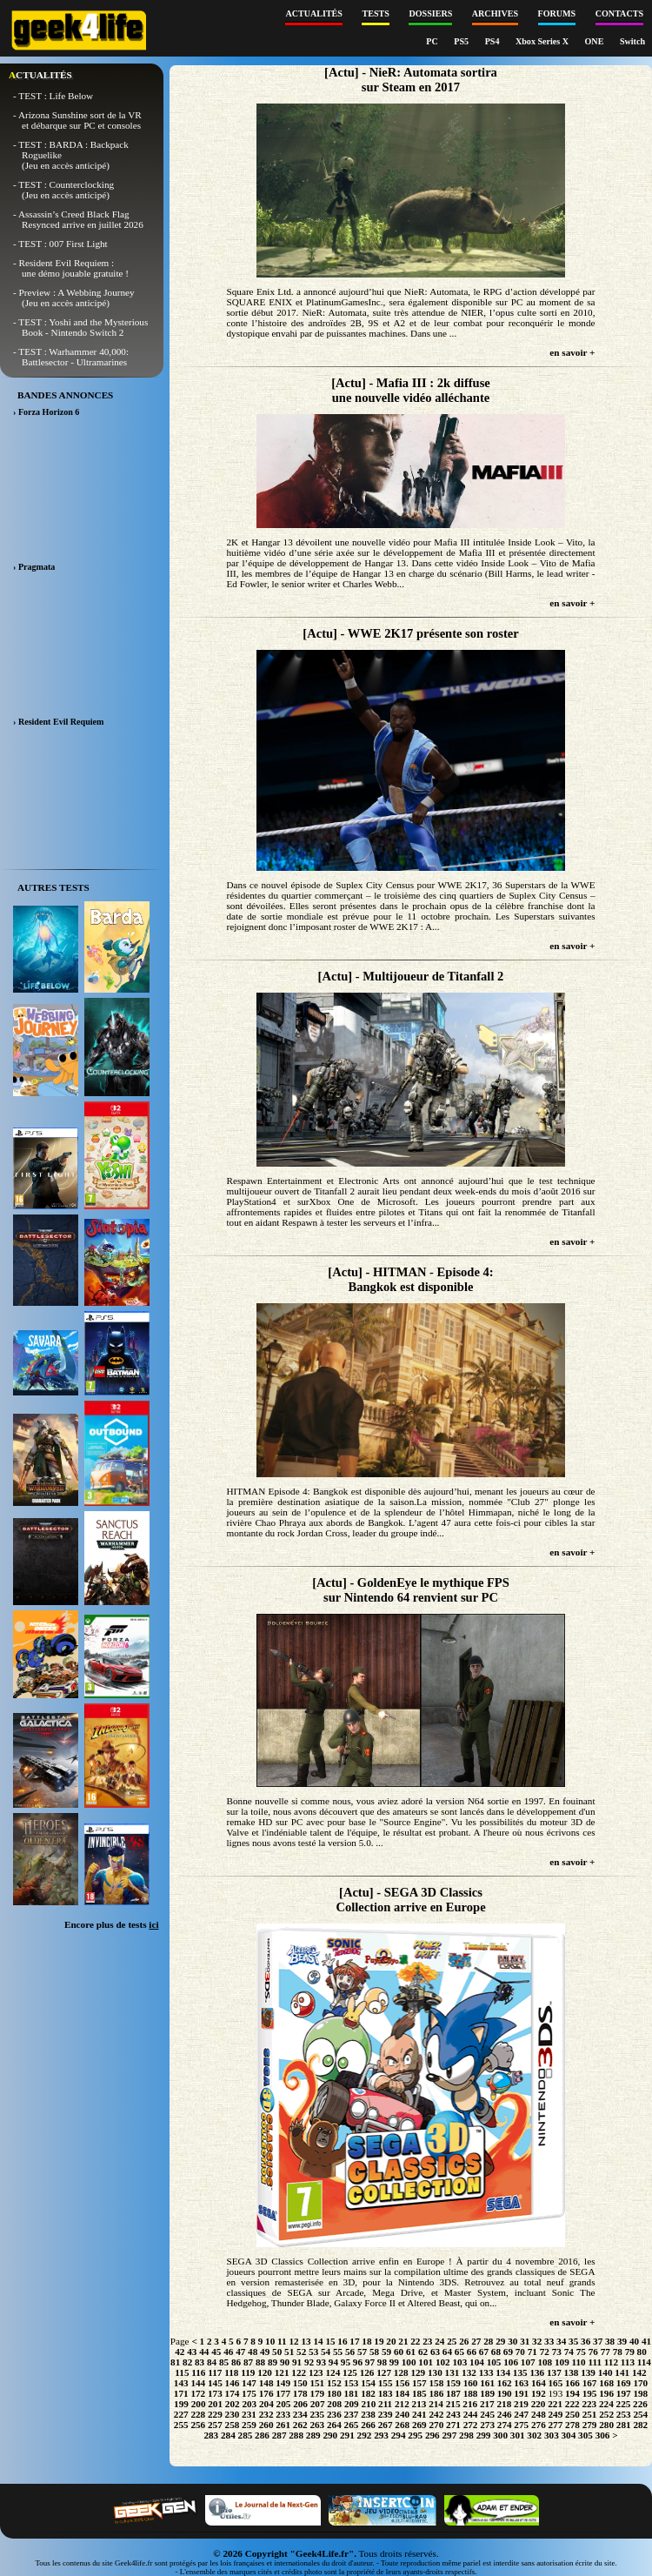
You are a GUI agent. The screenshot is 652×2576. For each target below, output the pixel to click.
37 (597, 2341)
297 (449, 2435)
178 (300, 2393)
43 (191, 2351)
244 (470, 2414)
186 (436, 2393)
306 (602, 2435)
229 (215, 2414)
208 (334, 2404)
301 (517, 2435)
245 (487, 2414)
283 (210, 2435)
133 (486, 2372)
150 (300, 2383)
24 (439, 2341)
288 (296, 2435)
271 (453, 2424)
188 (470, 2393)
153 (351, 2383)
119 (248, 2372)
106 (510, 2362)
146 (232, 2383)
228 (197, 2414)
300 (500, 2435)
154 (368, 2383)
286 (262, 2435)
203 (249, 2404)
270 (436, 2424)
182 (368, 2393)
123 (316, 2372)
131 (452, 2372)
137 (554, 2372)
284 (228, 2435)
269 (419, 2424)
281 (623, 2424)
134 (503, 2372)
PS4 (493, 41)
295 (415, 2435)
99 (394, 2362)
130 (435, 2372)
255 (181, 2424)
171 (181, 2393)
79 (630, 2351)
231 (249, 2414)
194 (572, 2393)
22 (415, 2341)
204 (266, 2404)
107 (528, 2362)
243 (453, 2414)
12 (293, 2341)
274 (504, 2424)
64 (447, 2351)
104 (476, 2362)
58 (374, 2351)
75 (581, 2351)
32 (537, 2341)
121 (282, 2372)
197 (623, 2393)
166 (572, 2383)
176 (266, 2393)
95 (345, 2362)
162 (504, 2383)
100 (409, 2362)
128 (401, 2372)
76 (593, 2351)
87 (248, 2362)
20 (391, 2341)
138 (571, 2372)
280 (606, 2424)
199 (181, 2404)
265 (351, 2424)
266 (368, 2424)
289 (313, 2435)
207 (317, 2404)
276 (538, 2424)
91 (297, 2362)
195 (589, 2393)
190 (504, 2393)
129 (417, 2372)
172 (197, 2393)
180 (334, 2393)
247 (521, 2414)
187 (453, 2393)
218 (503, 2404)
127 (383, 2372)
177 (283, 2393)
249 (556, 2414)
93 (321, 2362)
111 (595, 2362)
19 (378, 2341)
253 (623, 2414)
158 (436, 2383)
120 (264, 2372)
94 (333, 2362)
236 (334, 2414)
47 (240, 2351)
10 (270, 2341)
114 (644, 2362)
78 (617, 2351)
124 (332, 2372)
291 (347, 2435)
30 (512, 2341)
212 (402, 2404)
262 (300, 2424)
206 (300, 2404)
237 (351, 2414)
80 (642, 2351)
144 (197, 2383)
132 (469, 2372)
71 (532, 2351)
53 (313, 2351)
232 (266, 2414)
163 (521, 2383)
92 (309, 2362)
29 (500, 2341)
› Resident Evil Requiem (58, 721)
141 (622, 2372)
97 (370, 2362)
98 (382, 2362)
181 (351, 2393)
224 (606, 2404)
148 (266, 2383)
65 (459, 2351)
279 (589, 2424)
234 (300, 2414)
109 (562, 2362)
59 (386, 2351)
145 (215, 2383)
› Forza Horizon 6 (46, 412)
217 (487, 2404)
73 (557, 2351)
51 (289, 2351)
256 (197, 2424)
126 (367, 2372)
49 (264, 2351)
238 (368, 2414)
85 (224, 2362)
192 (538, 2393)
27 (476, 2341)
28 (488, 2341)
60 (398, 2351)
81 (175, 2362)
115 (182, 2372)
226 (640, 2404)
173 (215, 2393)
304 (569, 2435)
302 (534, 2435)
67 (484, 2351)
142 (639, 2372)
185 (419, 2393)
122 (298, 2372)
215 (453, 2404)
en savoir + (572, 352)
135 (520, 2372)
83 (199, 2362)
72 (544, 2351)
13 (305, 2341)
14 (318, 2341)
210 (368, 2404)
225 (623, 2404)
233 (283, 2414)
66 (471, 2351)
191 (521, 2393)
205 (283, 2404)
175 (249, 2393)
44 (204, 2351)
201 (215, 2404)
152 (334, 2383)
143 (181, 2383)
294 (398, 2435)
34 (561, 2341)
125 (350, 2372)
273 (487, 2424)
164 (538, 2383)
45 (216, 2351)
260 (266, 2424)
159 (453, 2383)
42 (179, 2351)
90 (284, 2362)
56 (350, 2351)
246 (504, 2414)
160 (470, 2383)
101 (425, 2362)
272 (470, 2424)
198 (640, 2393)
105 (494, 2362)
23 (427, 2341)
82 (187, 2362)
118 (231, 2372)
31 (524, 2341)
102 (443, 2362)
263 (316, 2424)
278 (572, 2424)
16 (342, 2341)
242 (436, 2414)
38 (610, 2341)
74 (569, 2351)
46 (228, 2351)
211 (385, 2404)
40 (634, 2341)
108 (544, 2362)
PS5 (462, 41)
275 (521, 2424)
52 (301, 2351)
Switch (632, 41)
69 (508, 2351)
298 (466, 2435)
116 (198, 2372)
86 (236, 2362)
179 (316, 2393)
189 (487, 2393)
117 (215, 2372)
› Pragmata (34, 567)
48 (252, 2351)
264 (334, 2424)
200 (198, 2404)
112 (611, 2362)
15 (330, 2341)
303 (551, 2435)
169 (623, 2383)
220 (538, 2404)
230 (232, 2414)
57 (362, 2351)
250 (572, 2414)
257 (215, 2424)
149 (283, 2383)
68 (496, 2351)
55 (338, 2351)
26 (464, 2341)
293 (381, 2435)
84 (211, 2362)
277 (556, 2424)
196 (606, 2393)
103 (459, 2362)
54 (325, 2351)
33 (549, 2341)
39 (622, 2341)
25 (451, 2341)
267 (385, 2424)
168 (606, 2383)
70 (520, 2351)
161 (487, 2383)
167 (589, 2383)
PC (433, 41)
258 (232, 2424)
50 (277, 2351)
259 (249, 2424)
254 (640, 2414)
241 (419, 2414)
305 (585, 2435)
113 (628, 2362)
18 (366, 2341)
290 (330, 2435)
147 (249, 2383)
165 (556, 2383)
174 (232, 2393)
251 (589, 2414)
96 (358, 2362)
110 (579, 2362)
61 (411, 2351)
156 (402, 2383)
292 (364, 2435)
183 (385, 2393)
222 (572, 2404)
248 (538, 2414)
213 (419, 2404)
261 (283, 2424)
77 (605, 2351)
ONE (595, 41)
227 (181, 2414)
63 (435, 2351)
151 (316, 2383)
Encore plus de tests (111, 1924)
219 (521, 2404)
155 (385, 2383)
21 (403, 2341)
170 (640, 2383)
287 (279, 2435)
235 (316, 2414)
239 (385, 2414)
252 (606, 2414)
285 (245, 2435)
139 (588, 2372)
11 (282, 2341)
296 (432, 2435)
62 (423, 2351)
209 (351, 2404)
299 (483, 2435)
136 (536, 2372)
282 (640, 2424)
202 (232, 2404)
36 (585, 2341)
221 (555, 2404)
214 (436, 2404)
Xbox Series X (543, 41)
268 (402, 2424)
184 (402, 2393)
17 (354, 2341)
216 (469, 2404)
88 (260, 2362)
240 (402, 2414)
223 (589, 2404)
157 (419, 2383)
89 (272, 2362)
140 (605, 2372)
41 (646, 2341)
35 (573, 2341)
